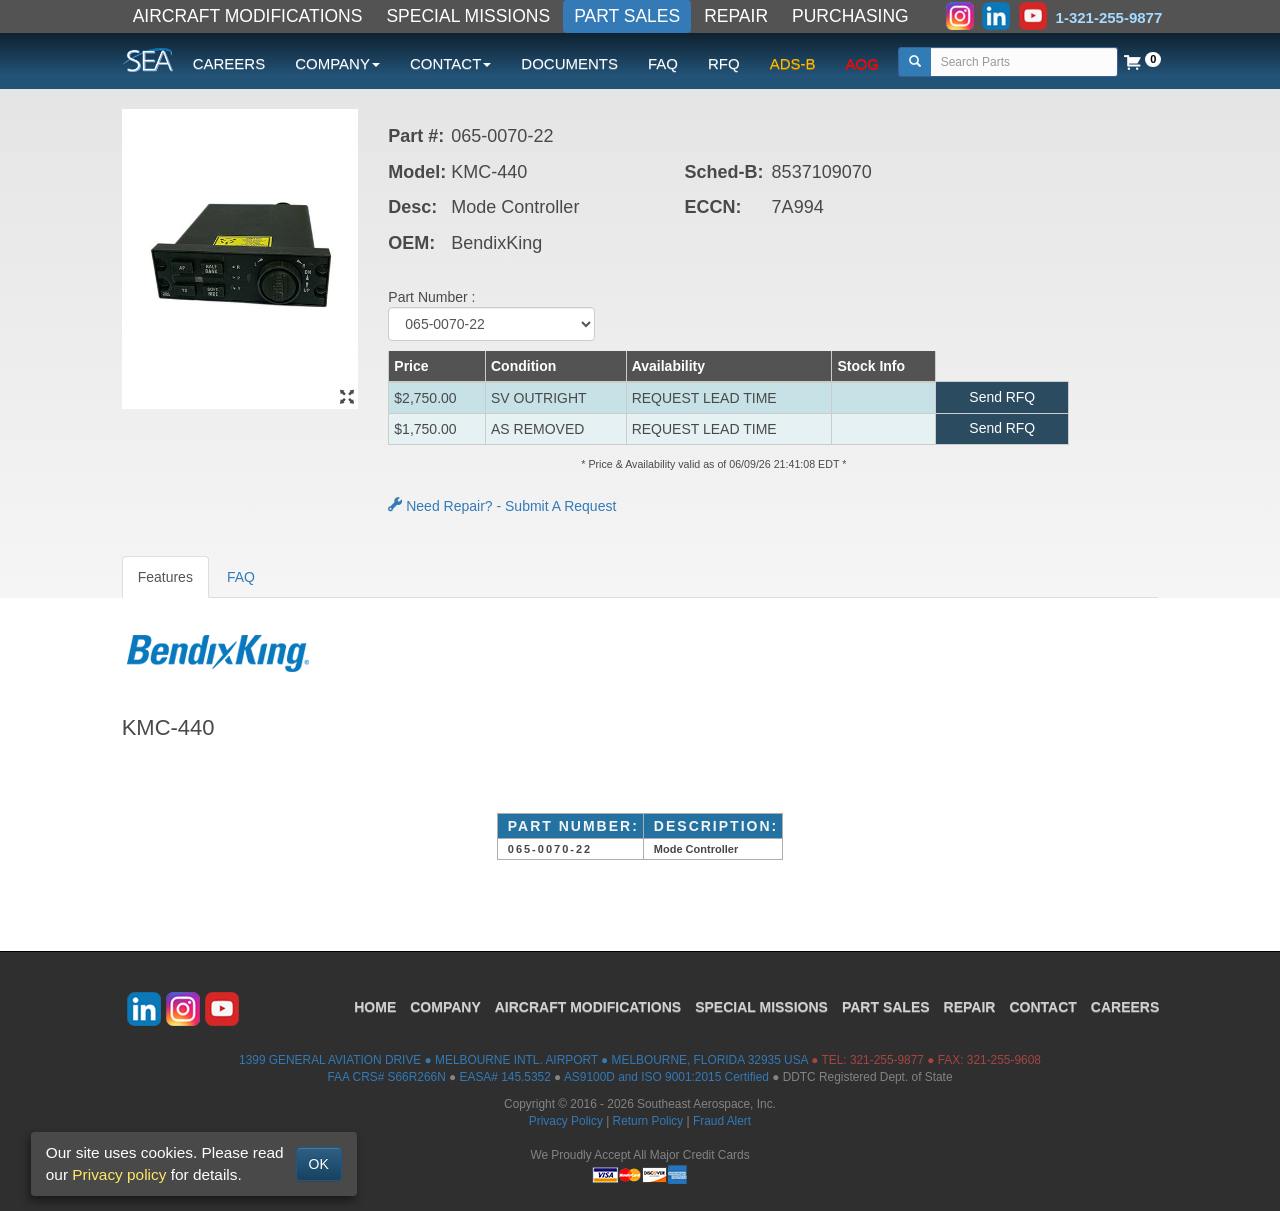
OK (319, 1164)
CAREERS (229, 63)
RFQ (724, 63)
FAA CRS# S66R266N (386, 1077)
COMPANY (445, 1007)
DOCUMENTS (569, 63)
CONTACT (1042, 1007)
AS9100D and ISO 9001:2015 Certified (666, 1077)
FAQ (663, 63)
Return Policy (648, 1121)
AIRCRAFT (588, 1007)
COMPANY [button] (337, 63)
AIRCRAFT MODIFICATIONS (248, 16)
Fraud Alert (722, 1121)
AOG (862, 63)
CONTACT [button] (450, 63)
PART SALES (627, 16)
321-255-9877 (887, 1060)
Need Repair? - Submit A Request (502, 506)
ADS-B (793, 63)
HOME (375, 1007)
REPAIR (736, 16)
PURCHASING (850, 16)
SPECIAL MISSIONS (468, 16)
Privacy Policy (566, 1121)
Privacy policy (119, 1174)
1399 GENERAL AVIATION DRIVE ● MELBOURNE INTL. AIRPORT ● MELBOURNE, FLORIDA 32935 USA (523, 1060)
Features (165, 577)
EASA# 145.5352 (505, 1077)
